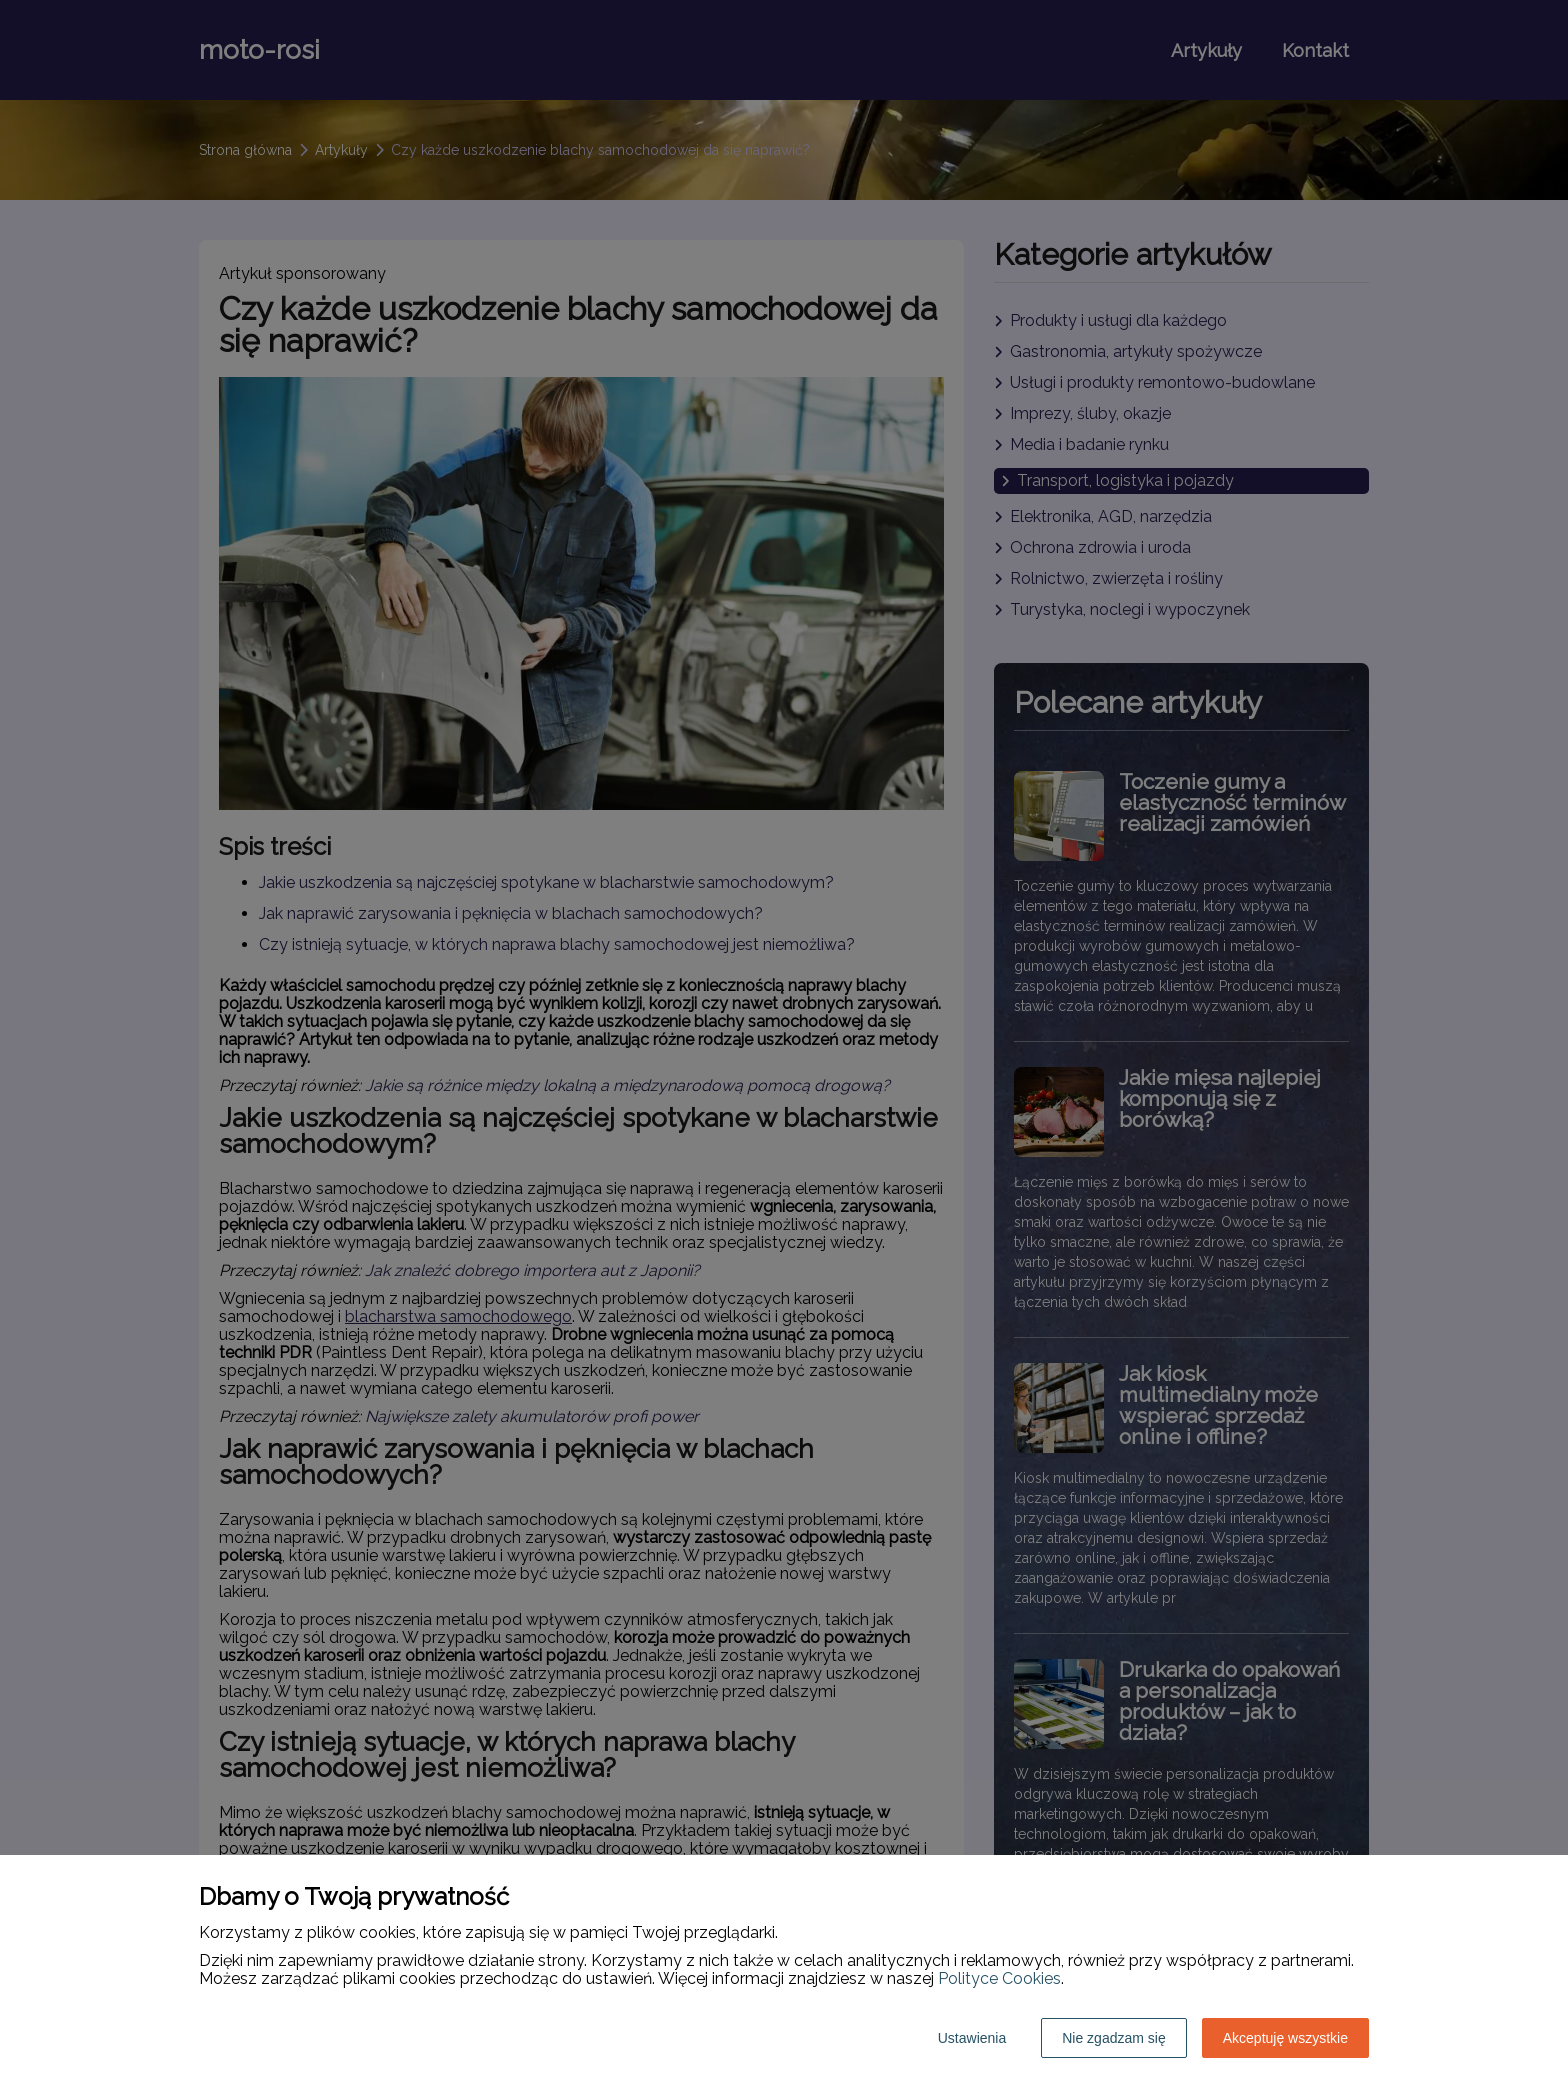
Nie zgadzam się (1114, 2038)
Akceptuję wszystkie (1285, 2038)
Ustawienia (972, 2038)
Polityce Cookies (999, 1978)
